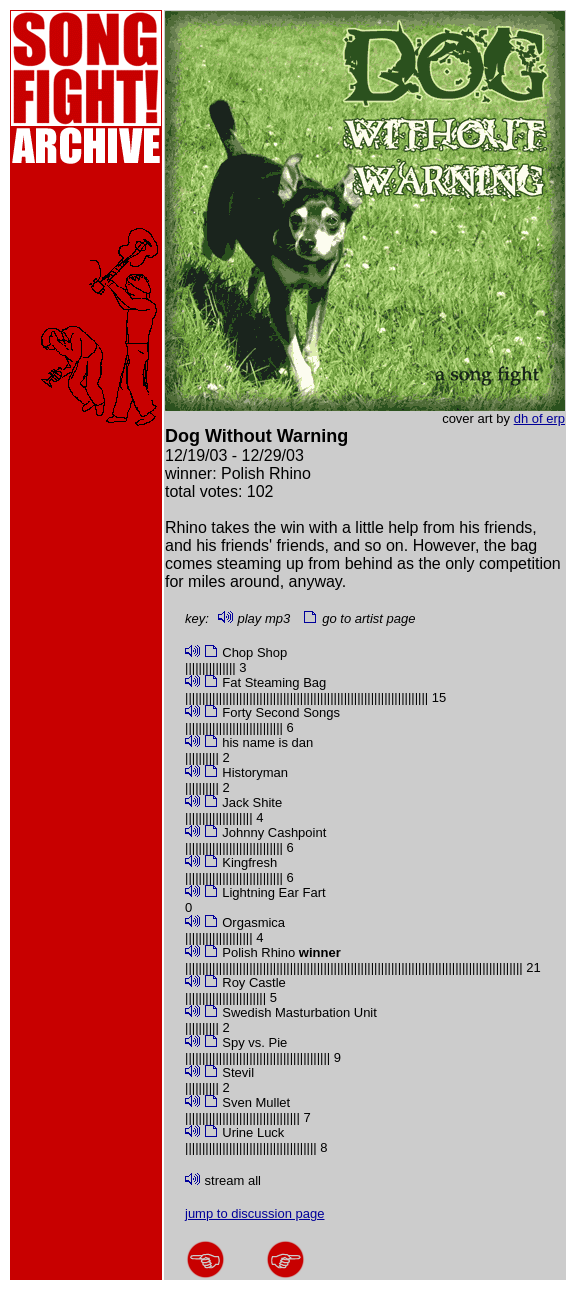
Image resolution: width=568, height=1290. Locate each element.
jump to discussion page (254, 1213)
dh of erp (539, 418)
